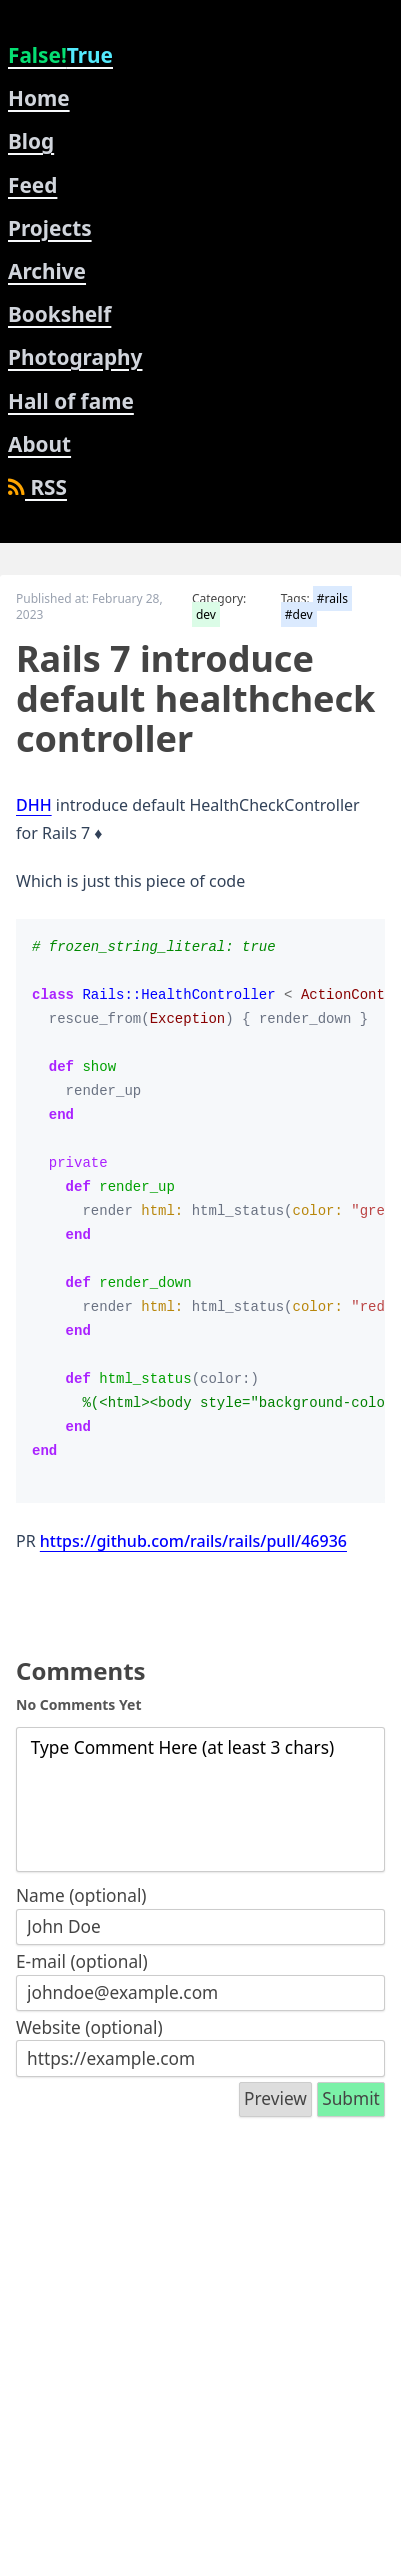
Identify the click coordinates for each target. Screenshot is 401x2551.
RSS (37, 487)
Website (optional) (89, 2027)
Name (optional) (81, 1895)
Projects (50, 228)
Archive (47, 271)
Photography (75, 357)
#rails (332, 598)
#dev (299, 614)
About (39, 444)
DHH (34, 805)
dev (206, 614)
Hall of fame (71, 401)
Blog (31, 141)
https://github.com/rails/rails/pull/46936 (193, 1541)
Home (39, 98)
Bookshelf (59, 314)
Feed (32, 185)
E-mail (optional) (82, 1961)
